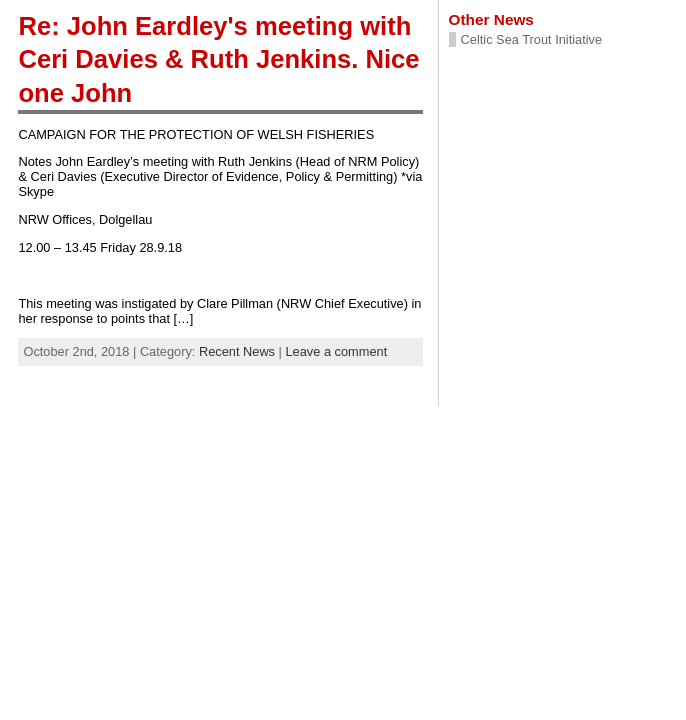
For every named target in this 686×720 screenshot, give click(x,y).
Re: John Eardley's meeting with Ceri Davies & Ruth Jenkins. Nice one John (218, 59)
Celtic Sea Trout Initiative (532, 39)
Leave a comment (336, 351)
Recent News (237, 351)
